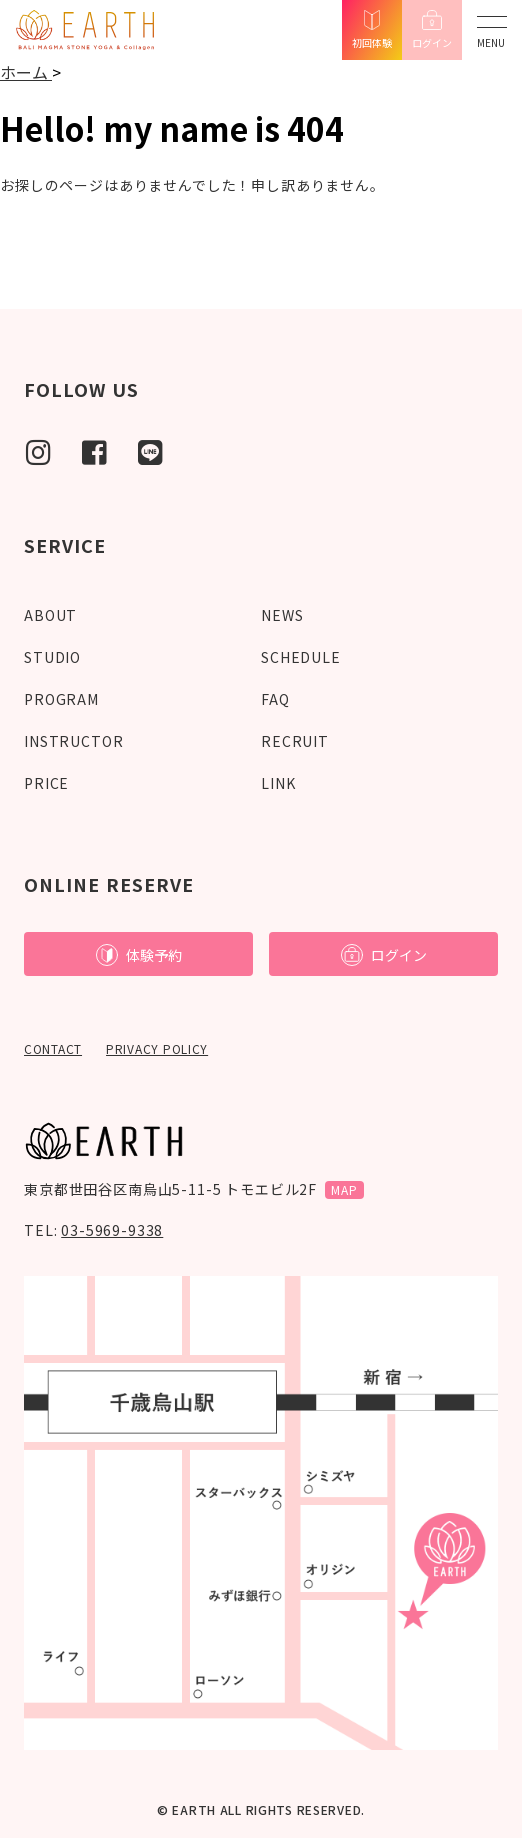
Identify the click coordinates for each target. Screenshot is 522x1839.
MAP (344, 1189)
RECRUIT (295, 741)
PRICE (46, 783)
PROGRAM (61, 699)
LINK (278, 783)
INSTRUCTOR (73, 741)
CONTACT (53, 1048)
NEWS (282, 615)
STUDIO (52, 657)
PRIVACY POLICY (157, 1048)
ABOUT (50, 615)
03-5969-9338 (112, 1230)
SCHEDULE (301, 657)
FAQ (275, 699)
